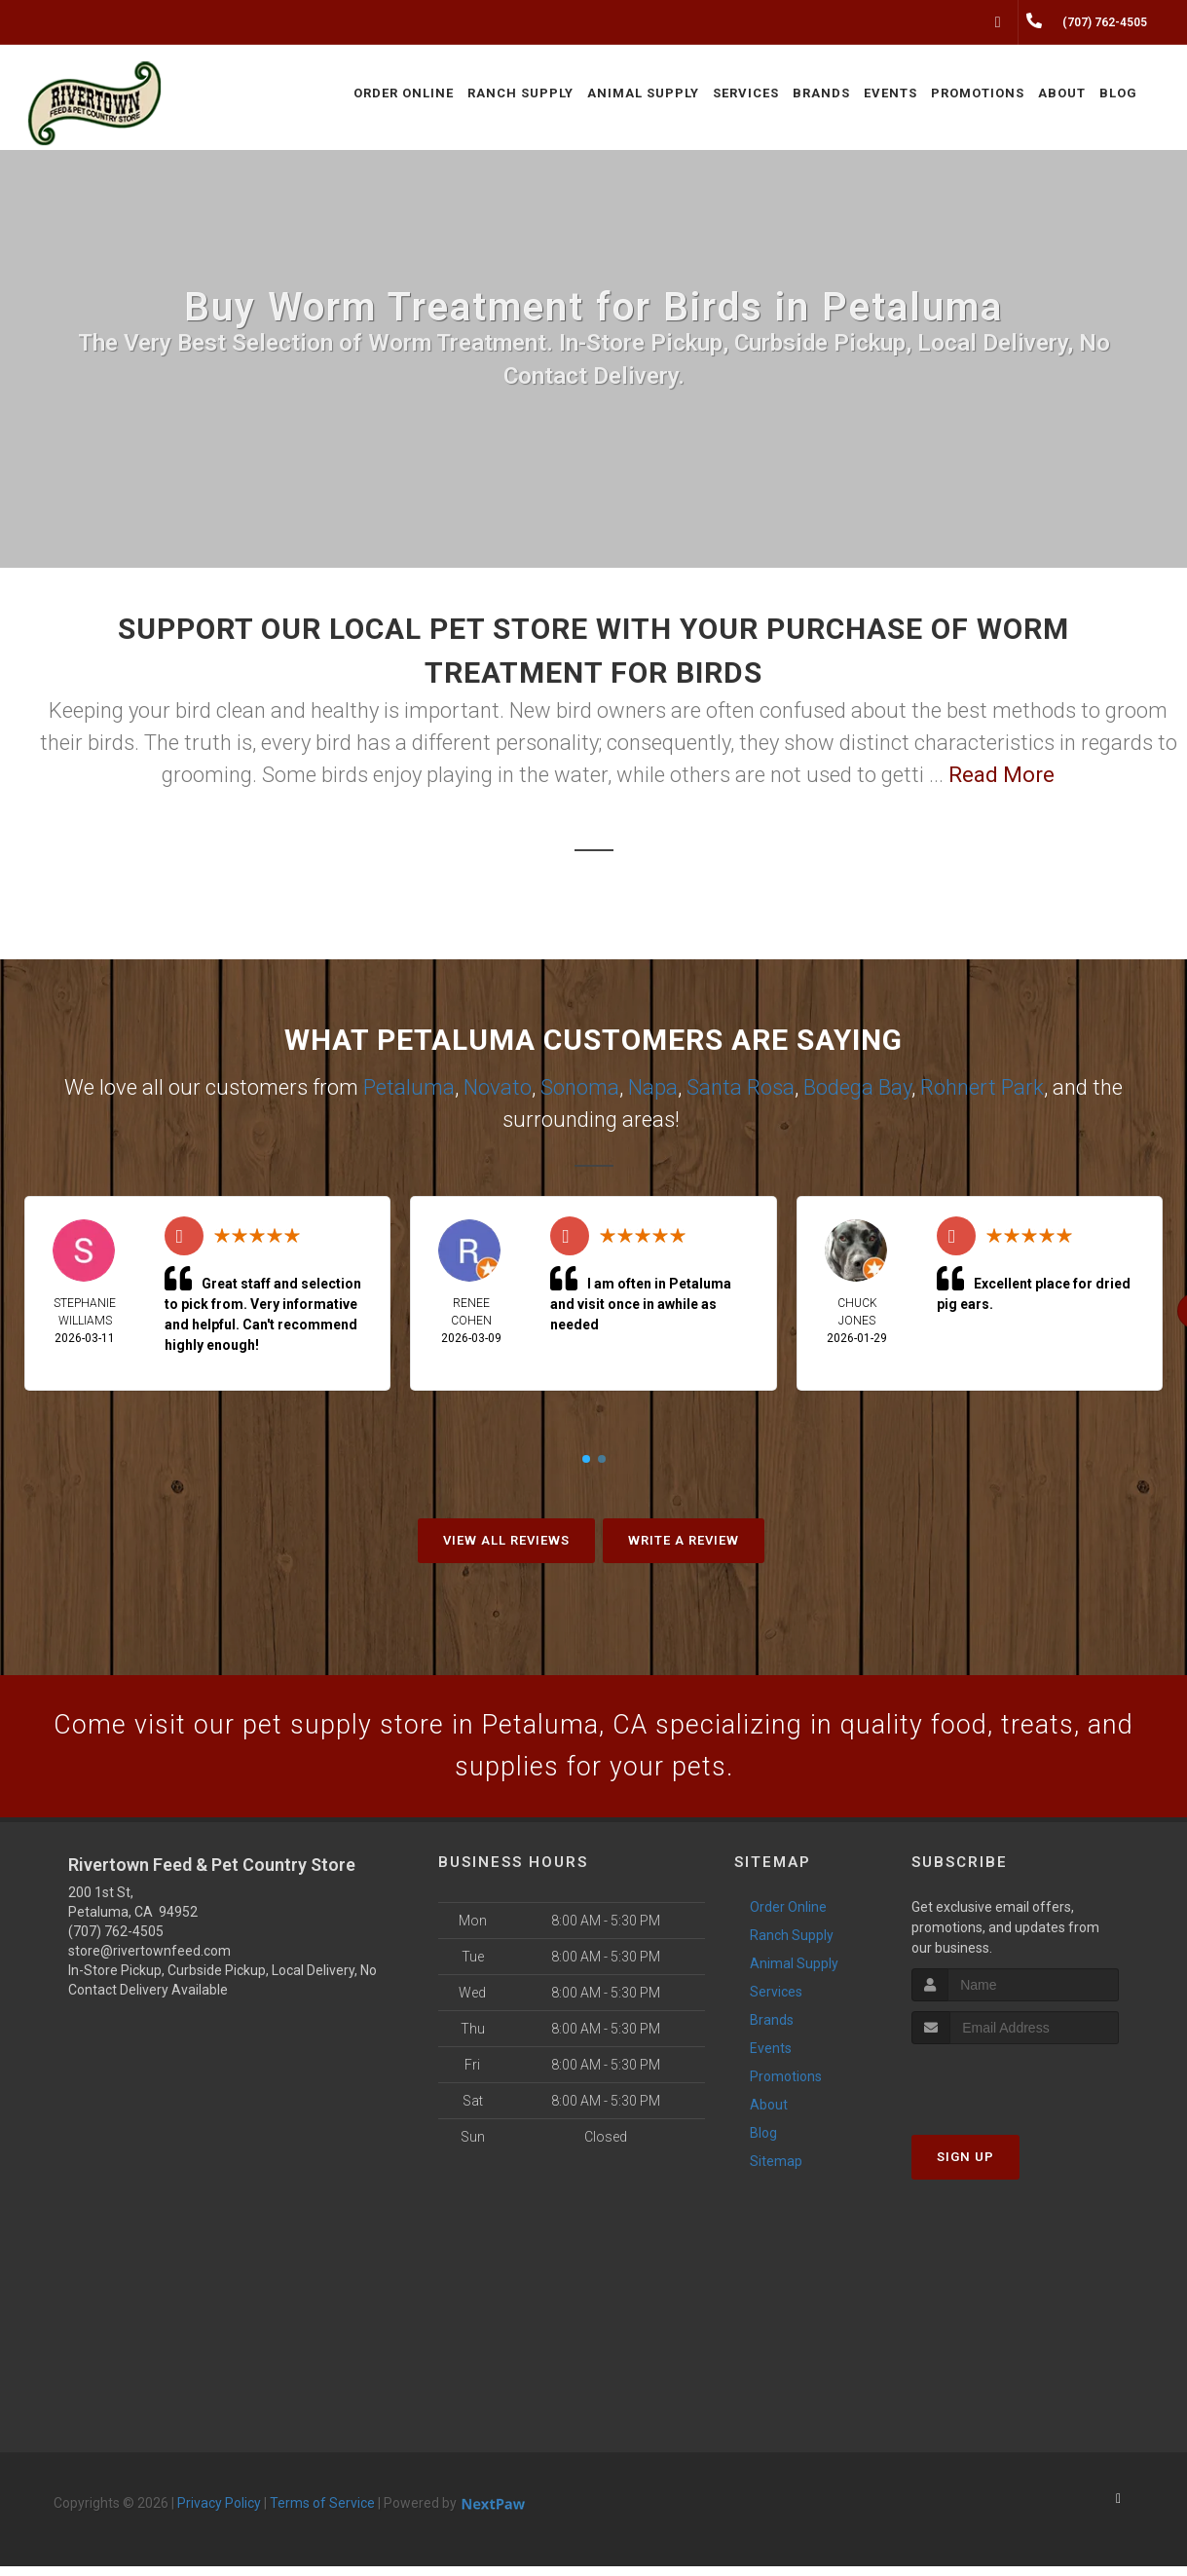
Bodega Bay (857, 1087)
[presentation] (1015, 2091)
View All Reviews (506, 1540)
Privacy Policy (219, 2512)
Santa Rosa (740, 1087)
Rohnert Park (982, 1087)
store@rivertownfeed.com (149, 1960)
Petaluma (409, 1087)
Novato (498, 1087)
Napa (653, 1087)
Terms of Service (322, 2512)
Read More (1001, 775)
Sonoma (579, 1087)
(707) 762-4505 (116, 1941)
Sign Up (965, 2167)
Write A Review (683, 1540)
